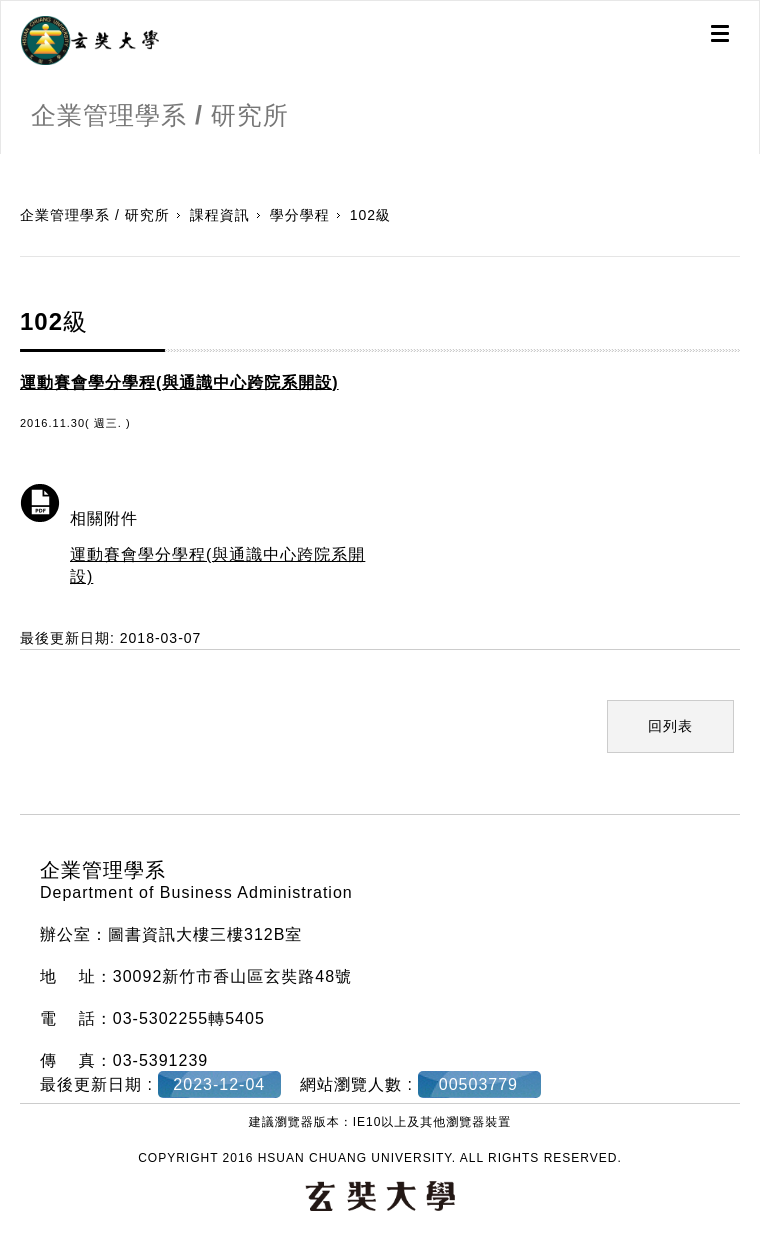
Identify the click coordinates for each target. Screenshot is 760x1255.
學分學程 (300, 215)
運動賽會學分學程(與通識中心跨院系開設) (217, 565)
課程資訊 (220, 215)
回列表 (670, 726)
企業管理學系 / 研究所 (95, 215)
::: (7, 164)
